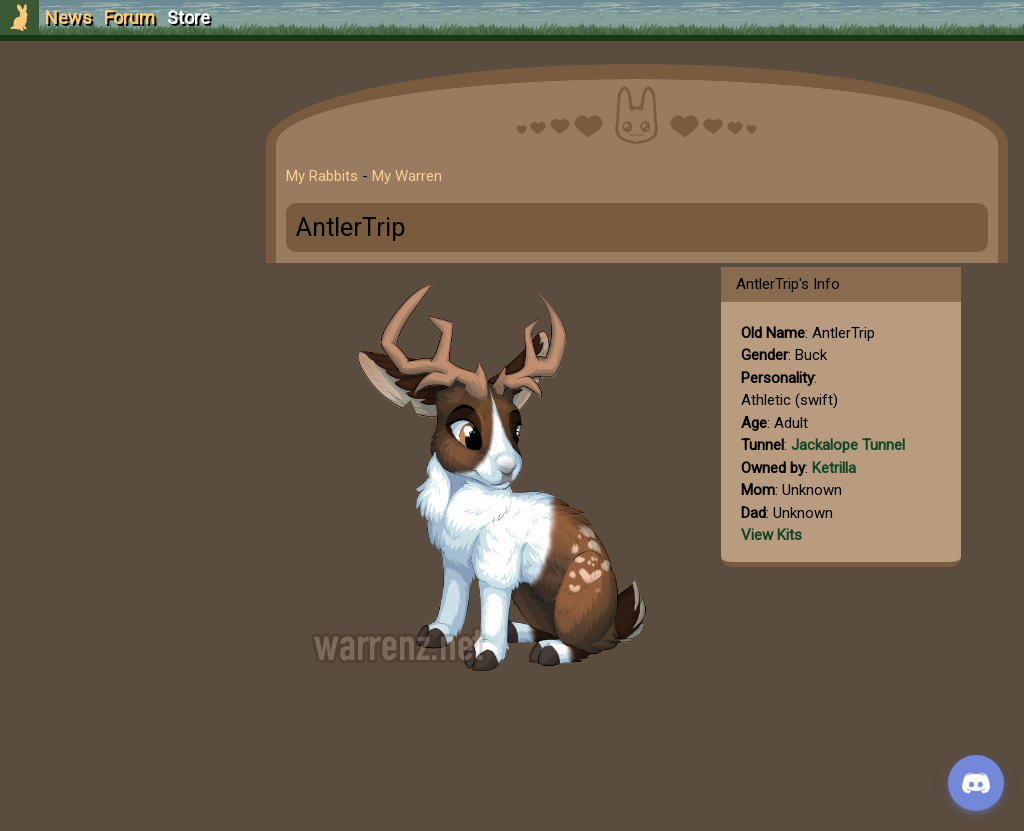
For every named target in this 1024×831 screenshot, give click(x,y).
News (68, 17)
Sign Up (122, 128)
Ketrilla (834, 468)
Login (121, 165)
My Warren (407, 176)
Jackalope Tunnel (848, 445)
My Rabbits (322, 176)
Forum (129, 17)
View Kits (771, 535)
